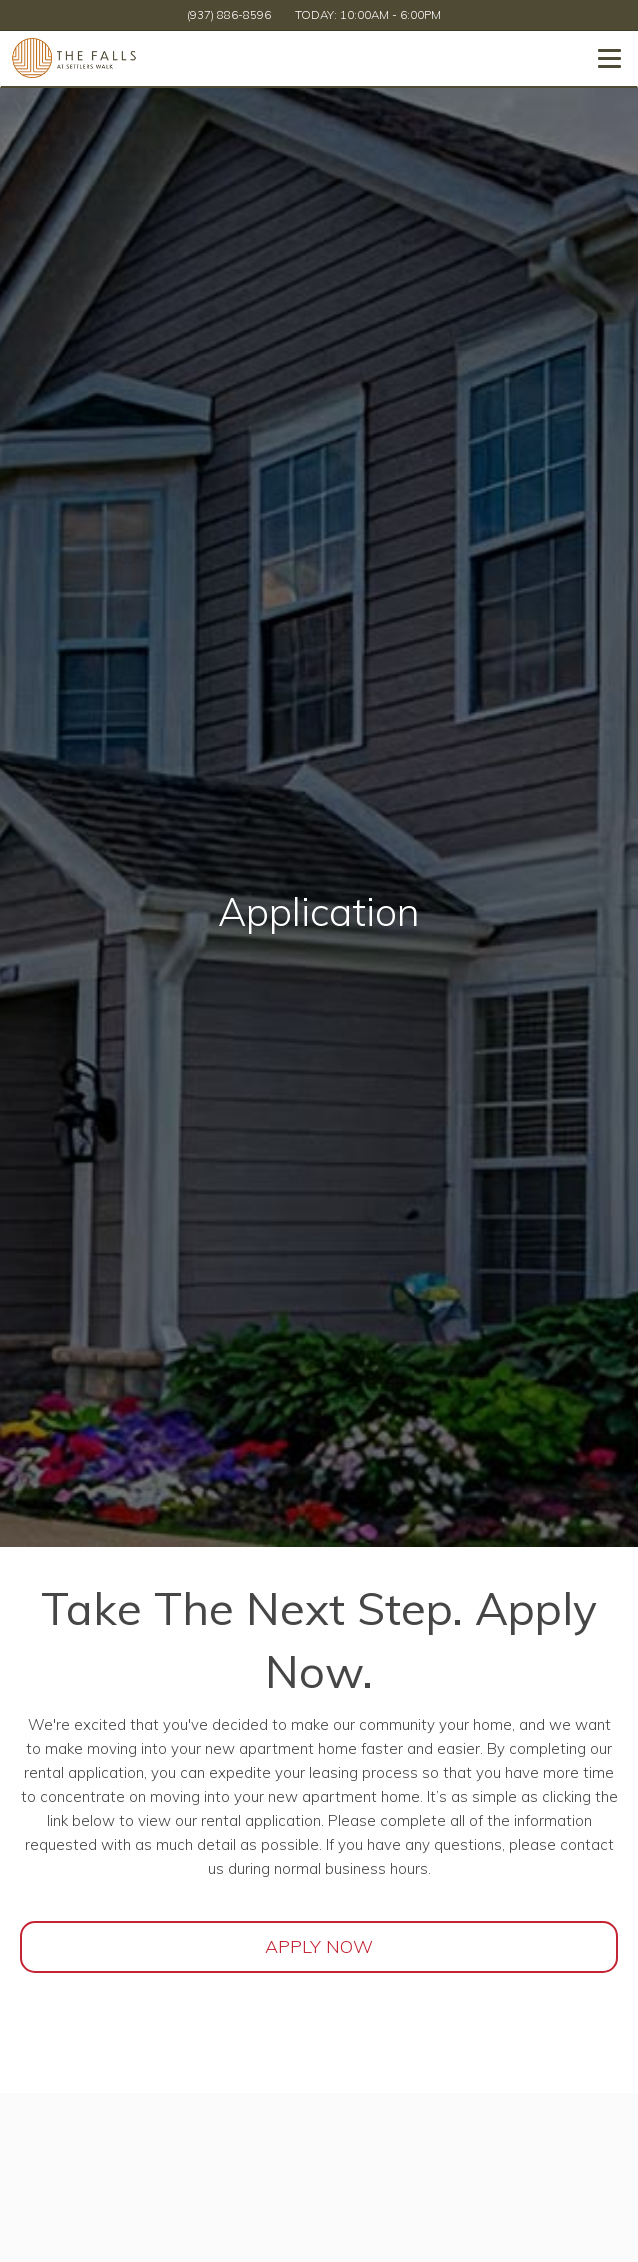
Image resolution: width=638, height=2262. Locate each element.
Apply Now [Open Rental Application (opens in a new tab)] (319, 1946)
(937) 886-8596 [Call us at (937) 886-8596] (229, 14)
